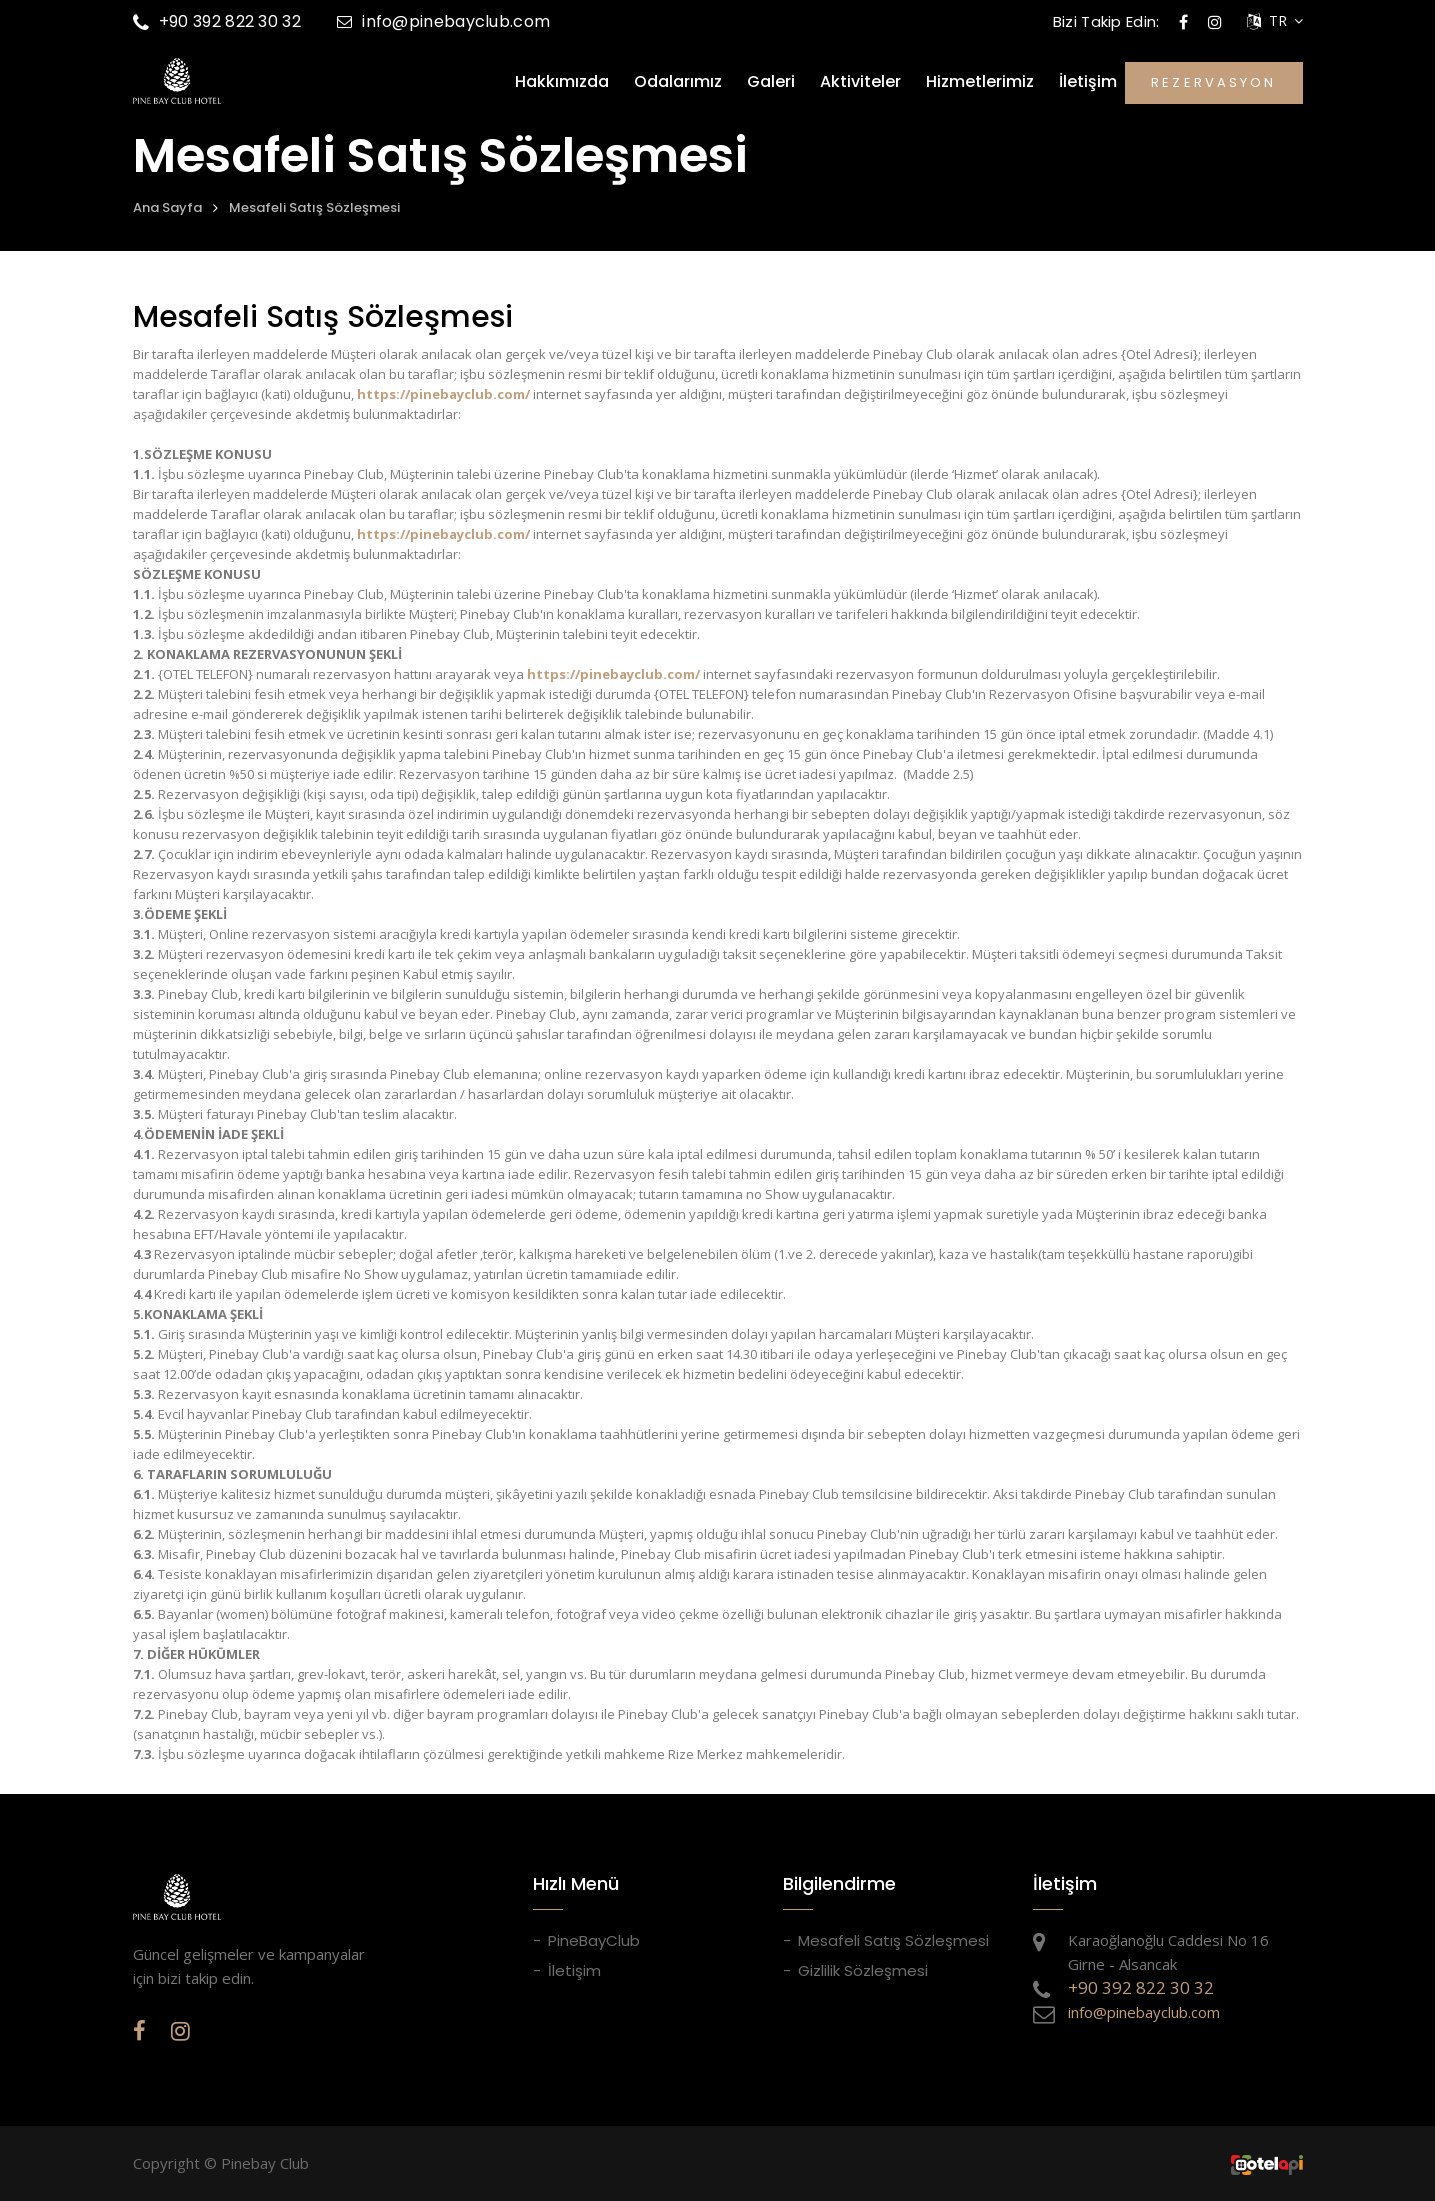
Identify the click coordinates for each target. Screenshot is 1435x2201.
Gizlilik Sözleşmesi (863, 1970)
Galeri (771, 82)
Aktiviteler (860, 82)
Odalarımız (678, 82)
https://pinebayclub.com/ (443, 394)
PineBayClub (594, 1940)
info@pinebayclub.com (443, 21)
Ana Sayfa (167, 207)
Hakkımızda (562, 82)
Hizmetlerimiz (980, 82)
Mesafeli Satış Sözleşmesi (314, 207)
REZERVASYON (1213, 82)
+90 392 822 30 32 (217, 21)
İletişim (1088, 82)
